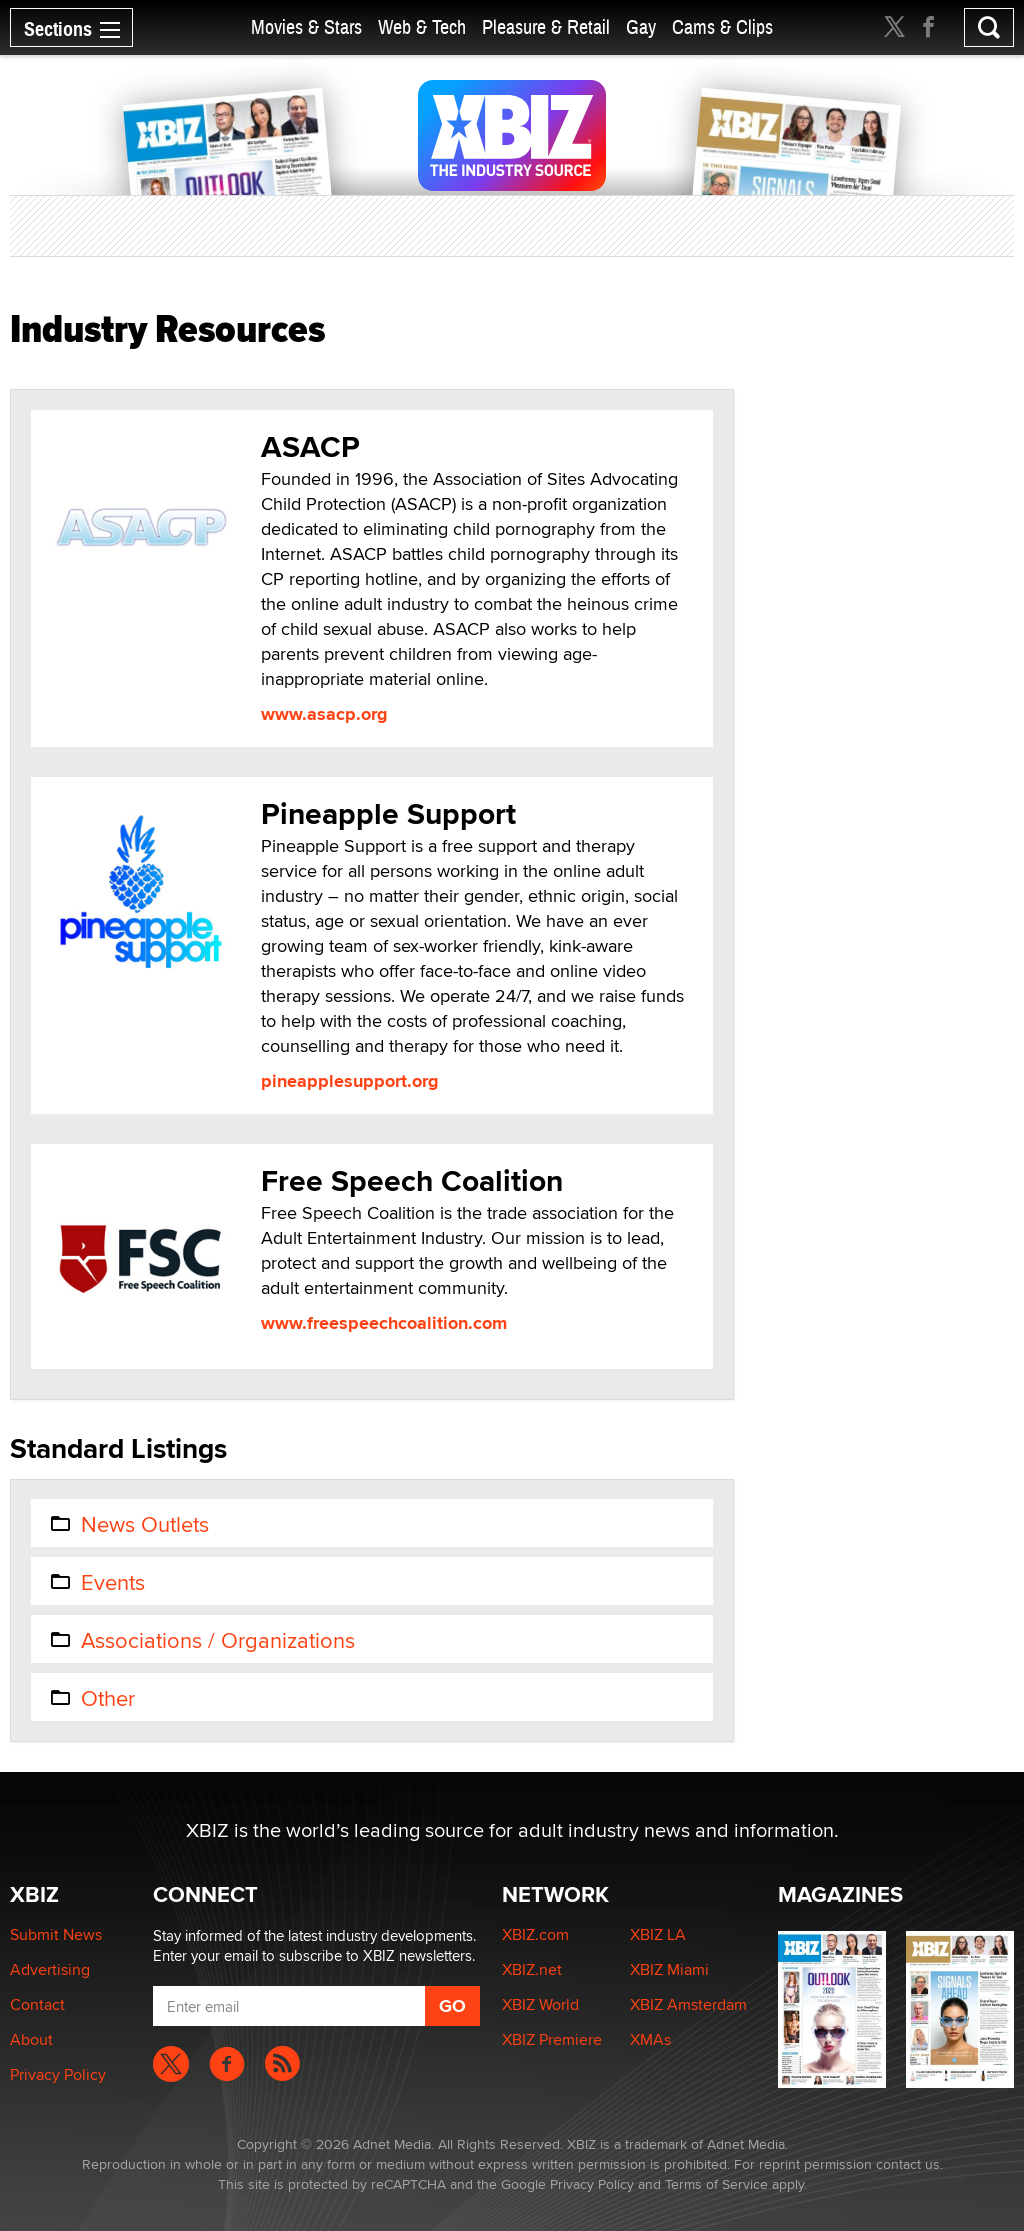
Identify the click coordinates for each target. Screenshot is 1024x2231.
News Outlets (129, 1524)
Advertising (50, 1969)
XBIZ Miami (669, 1969)
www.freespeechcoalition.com (384, 1323)
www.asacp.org (324, 714)
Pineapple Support (388, 814)
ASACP (310, 447)
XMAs (650, 2039)
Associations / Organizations (202, 1640)
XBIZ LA (658, 1934)
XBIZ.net (532, 1969)
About (31, 2039)
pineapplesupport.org (350, 1081)
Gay (641, 27)
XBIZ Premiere (552, 2039)
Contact (37, 2004)
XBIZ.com (535, 1934)
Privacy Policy (58, 2074)
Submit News (56, 1934)
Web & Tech (422, 27)
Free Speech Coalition (412, 1181)
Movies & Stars (306, 27)
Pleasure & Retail (546, 27)
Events (97, 1582)
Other (92, 1698)
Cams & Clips (722, 27)
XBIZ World (540, 2004)
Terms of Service (716, 2184)
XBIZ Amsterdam (688, 2004)
